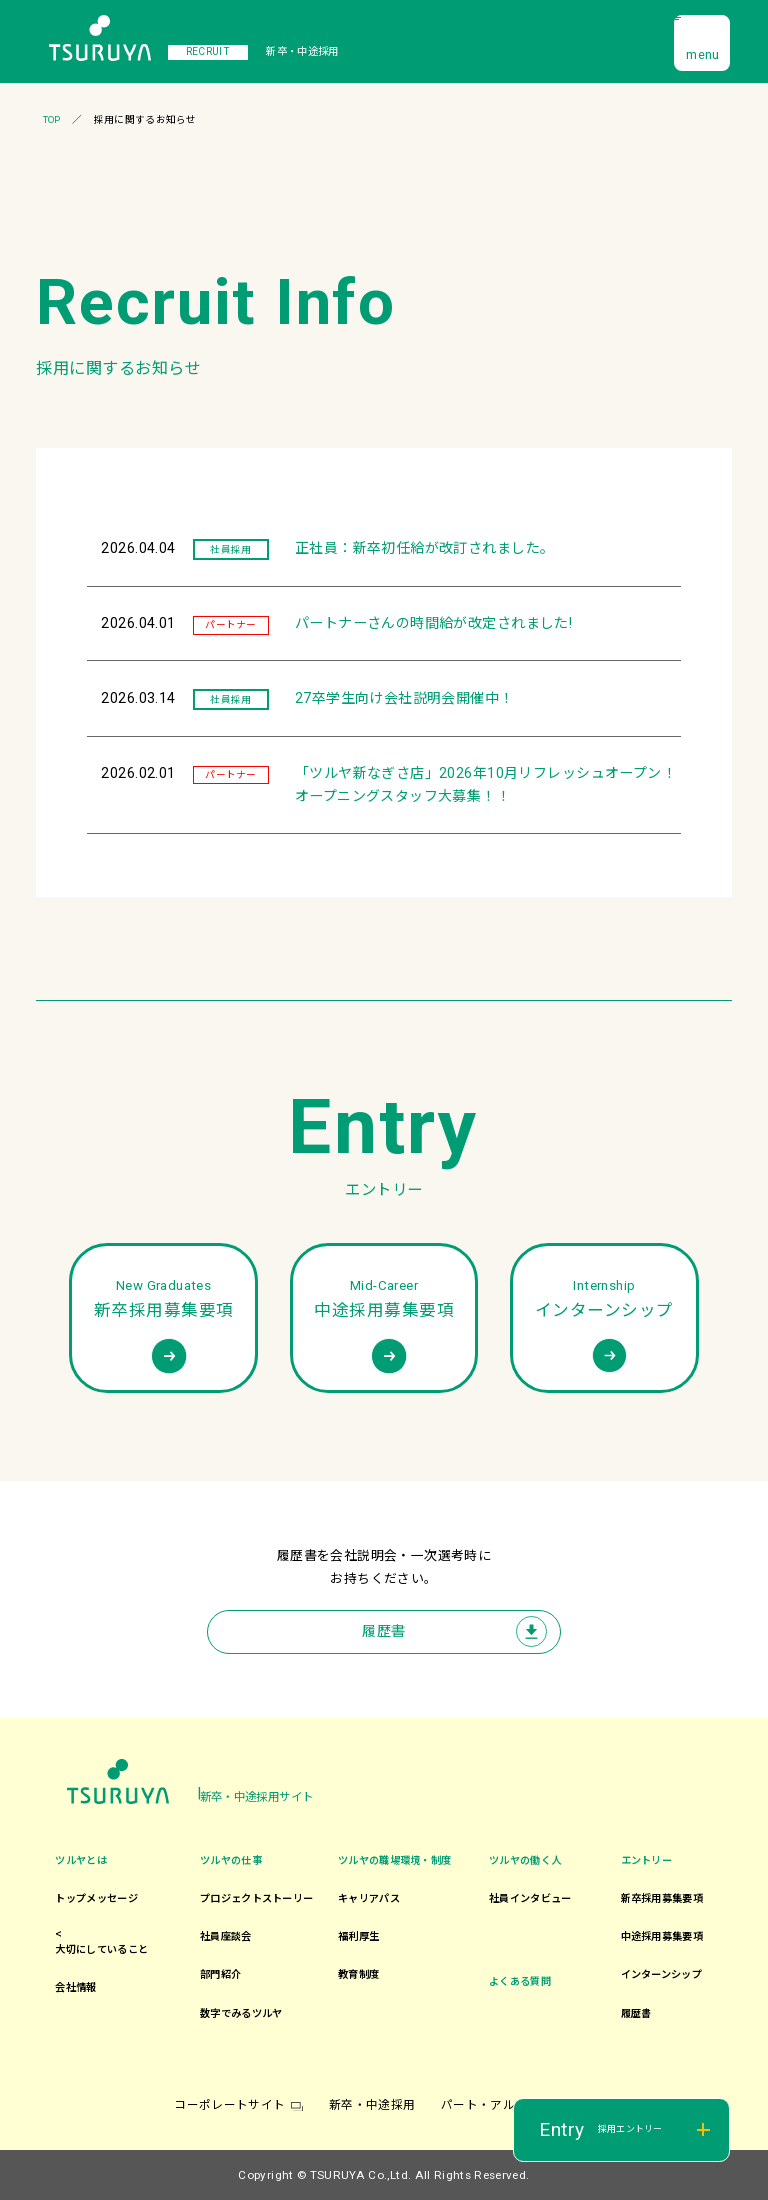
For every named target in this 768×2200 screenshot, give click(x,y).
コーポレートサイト (229, 2105)
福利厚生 (358, 1936)
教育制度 (358, 1974)
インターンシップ (661, 1974)
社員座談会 (226, 1936)
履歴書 (383, 1631)
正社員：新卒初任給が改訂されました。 (425, 548)
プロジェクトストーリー (256, 1898)
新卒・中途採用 (372, 2105)
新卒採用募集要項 (662, 1898)
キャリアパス (369, 1898)
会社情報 (75, 1987)
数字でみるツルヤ (241, 2013)
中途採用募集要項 (662, 1936)
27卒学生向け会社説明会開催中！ (404, 698)
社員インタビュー (530, 1898)
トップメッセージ (96, 1898)
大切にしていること (101, 1949)
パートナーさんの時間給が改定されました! (433, 623)
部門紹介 (220, 1974)
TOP (52, 119)
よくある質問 (520, 1981)
